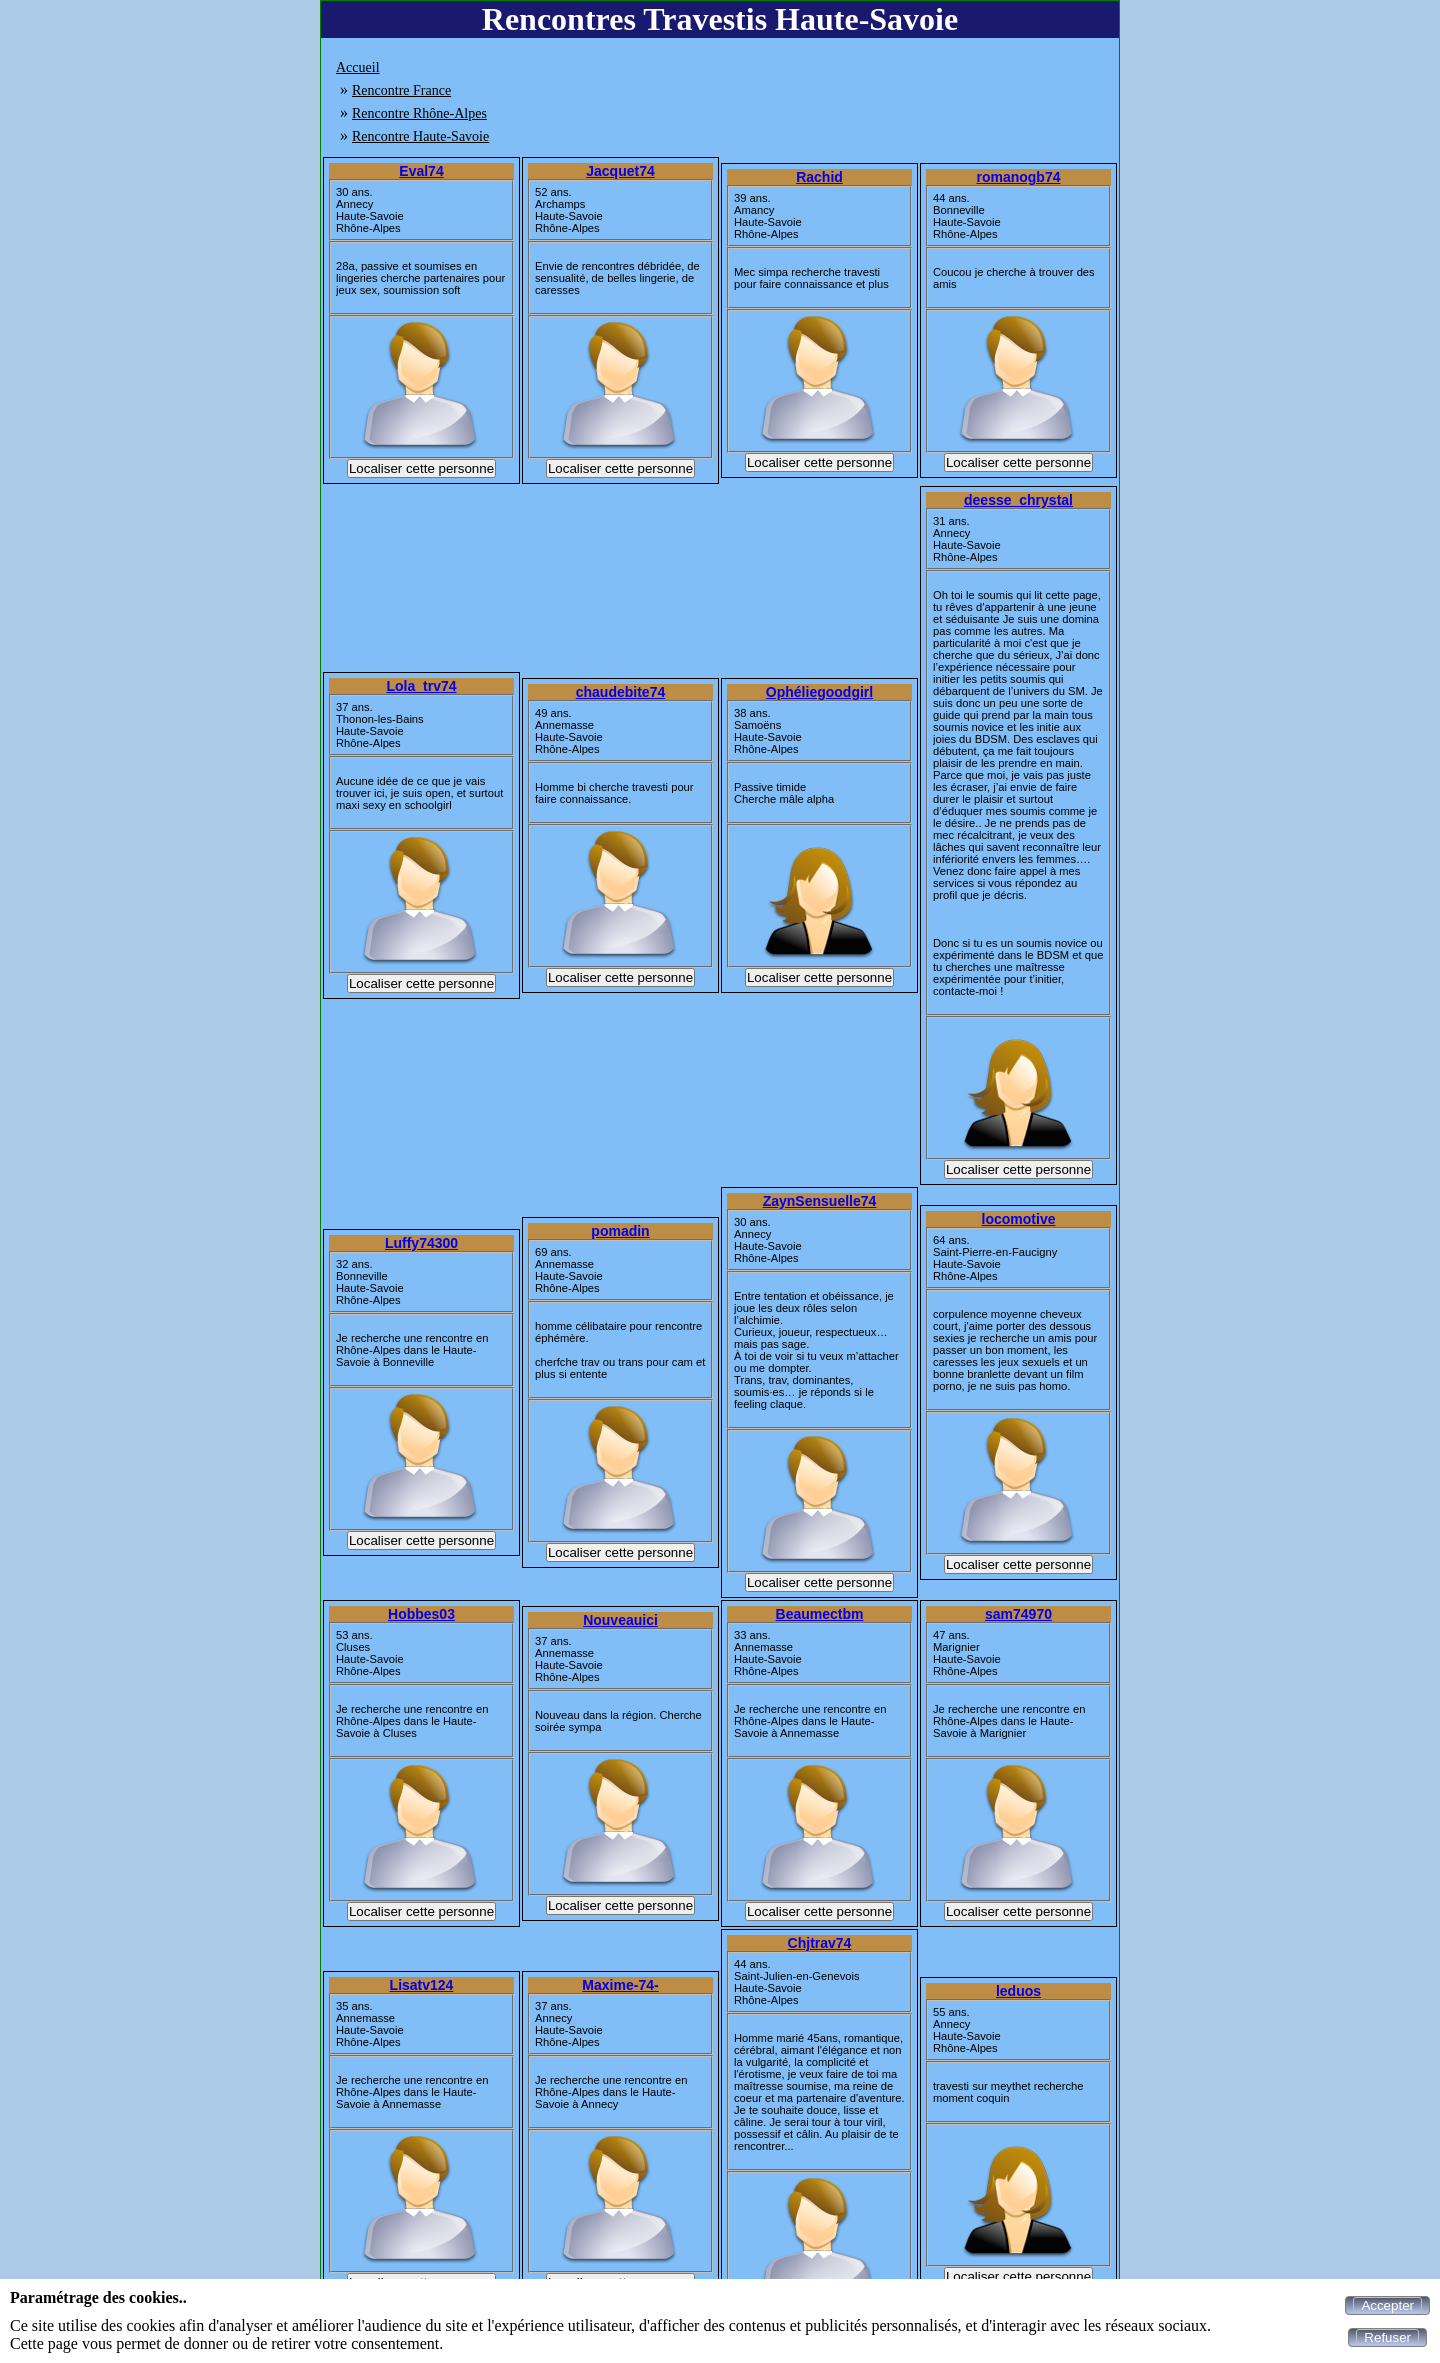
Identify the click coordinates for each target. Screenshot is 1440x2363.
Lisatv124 (422, 1985)
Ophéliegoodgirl (819, 692)
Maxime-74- (620, 1985)
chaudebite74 (620, 692)
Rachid (819, 177)
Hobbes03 (421, 1614)
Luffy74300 (421, 1243)
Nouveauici (620, 1620)
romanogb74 (1018, 177)
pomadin (620, 1231)
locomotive (1019, 1219)
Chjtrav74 (820, 1943)
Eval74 (421, 171)
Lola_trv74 (421, 686)
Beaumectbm (820, 1614)
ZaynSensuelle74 (820, 1201)
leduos (1018, 1991)
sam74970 (1018, 1614)
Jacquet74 (620, 171)
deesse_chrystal (1018, 500)
